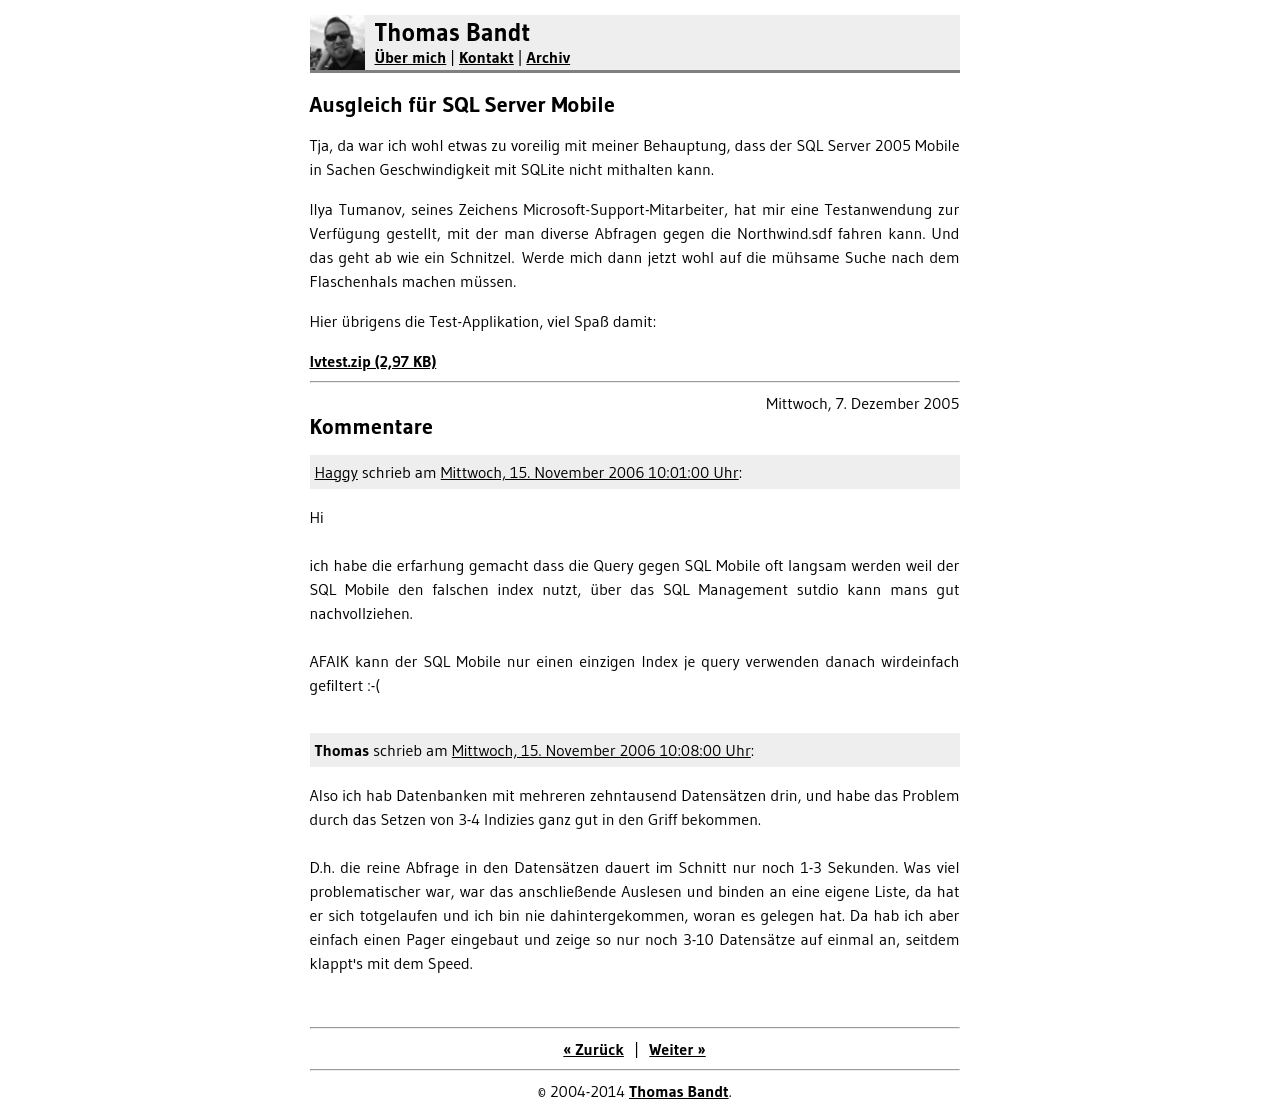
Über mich (411, 57)
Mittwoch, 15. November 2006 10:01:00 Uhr (590, 472)
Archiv (548, 57)
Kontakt (486, 57)
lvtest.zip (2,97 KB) (373, 361)
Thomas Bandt (453, 32)
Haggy (336, 472)
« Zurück (593, 1049)
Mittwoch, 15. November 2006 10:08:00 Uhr (601, 750)
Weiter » (677, 1049)
